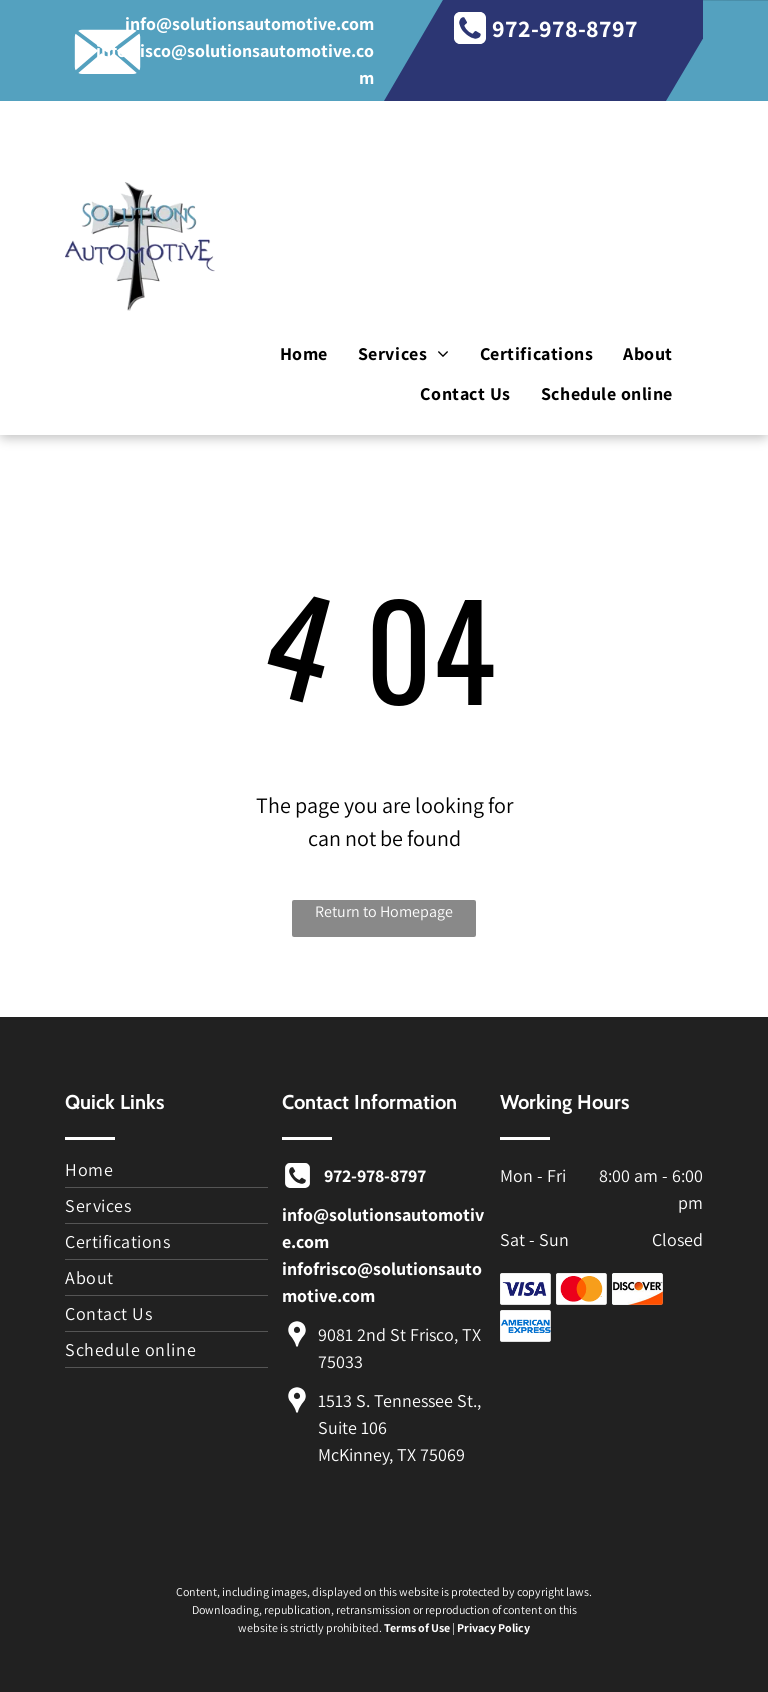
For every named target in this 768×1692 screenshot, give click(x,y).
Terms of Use (417, 1627)
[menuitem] (304, 354)
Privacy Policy (493, 1627)
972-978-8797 (565, 28)
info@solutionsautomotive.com (249, 23)
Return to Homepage (384, 911)
